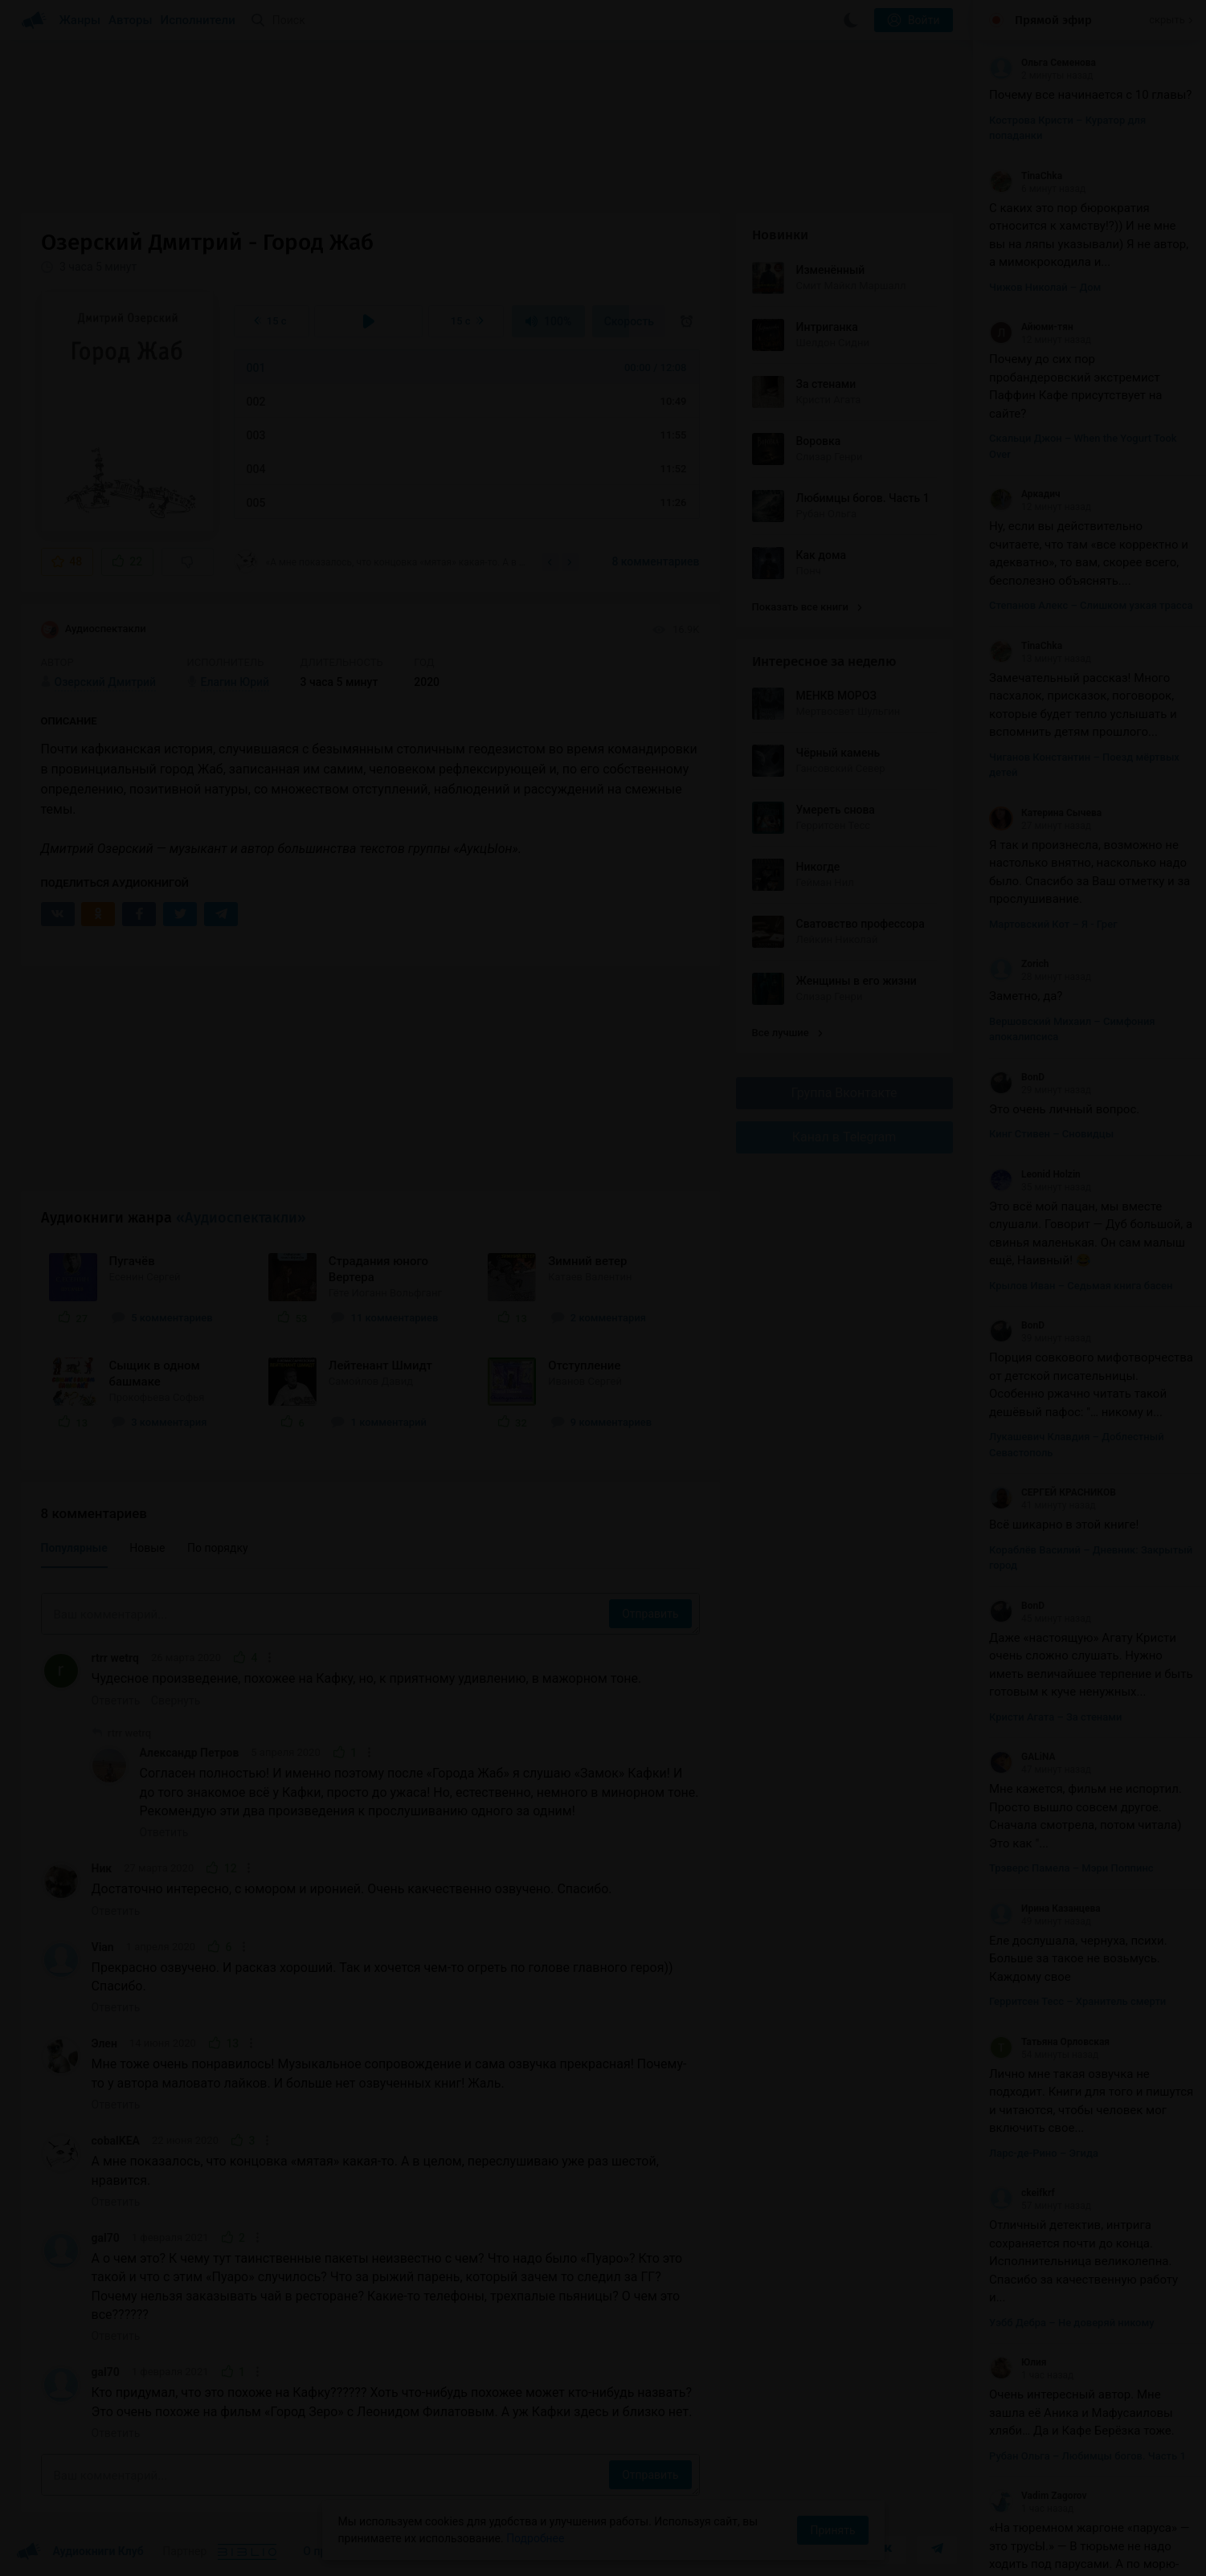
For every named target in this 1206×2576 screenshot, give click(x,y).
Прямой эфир (1053, 20)
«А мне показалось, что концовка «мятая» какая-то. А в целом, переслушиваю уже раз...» (382, 561)
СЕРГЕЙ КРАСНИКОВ (1052, 1492)
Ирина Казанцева (1045, 1908)
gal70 (106, 2238)
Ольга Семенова (1042, 62)
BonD (1017, 1077)
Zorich (1019, 963)
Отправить (650, 1613)
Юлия (1018, 2362)
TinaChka (1025, 175)
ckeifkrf (1022, 2192)
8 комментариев (655, 561)
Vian (103, 1947)
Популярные (74, 1547)
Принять (832, 2530)
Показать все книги (807, 607)
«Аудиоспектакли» (241, 1218)
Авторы (130, 20)
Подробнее (535, 2538)
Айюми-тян (1031, 326)
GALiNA (1022, 1756)
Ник (102, 1868)
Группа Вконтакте (844, 1092)
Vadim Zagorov (1038, 2495)
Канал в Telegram (844, 1137)
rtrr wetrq (115, 1658)
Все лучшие (787, 1033)
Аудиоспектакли (93, 630)
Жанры (80, 20)
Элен (104, 2043)
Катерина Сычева (1045, 812)
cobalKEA (116, 2140)
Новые (147, 1547)
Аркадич (1025, 494)
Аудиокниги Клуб (80, 2552)
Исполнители (198, 20)
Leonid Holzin (1035, 1174)
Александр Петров (189, 1752)
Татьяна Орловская (1049, 2041)
